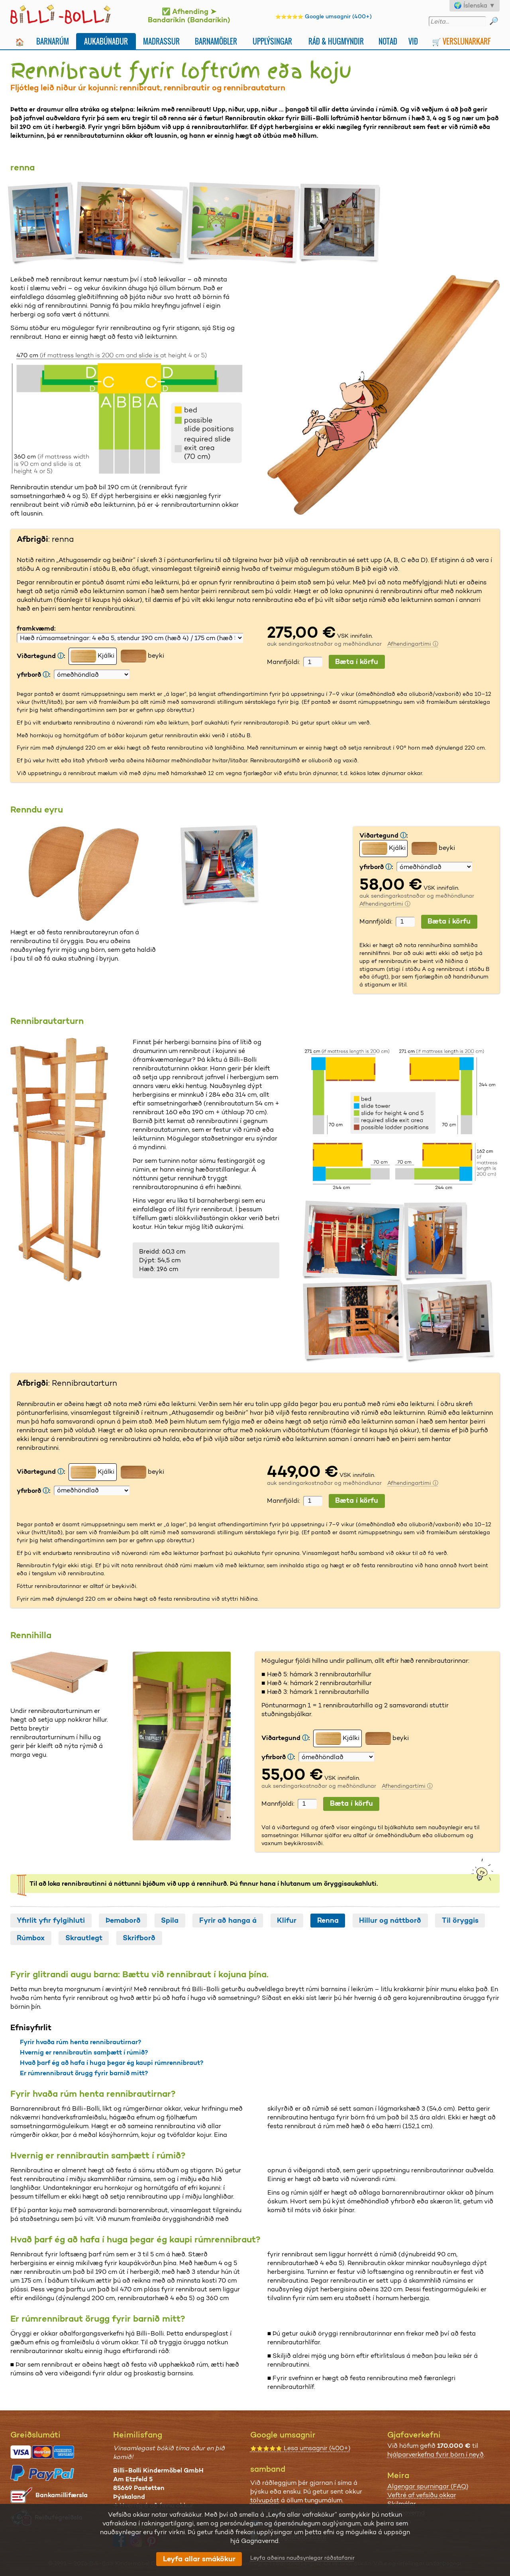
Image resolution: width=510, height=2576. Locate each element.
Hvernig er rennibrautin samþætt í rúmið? (84, 2052)
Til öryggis (460, 1920)
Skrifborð (139, 1937)
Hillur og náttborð (390, 1920)
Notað (388, 41)
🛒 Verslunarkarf (461, 41)
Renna (328, 1920)
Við (413, 41)
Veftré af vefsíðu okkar (421, 2495)
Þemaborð (123, 1920)
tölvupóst (264, 2500)
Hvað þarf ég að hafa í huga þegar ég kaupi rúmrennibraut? (111, 2062)
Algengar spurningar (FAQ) (428, 2486)
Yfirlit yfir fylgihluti (51, 1920)
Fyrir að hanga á (228, 1920)
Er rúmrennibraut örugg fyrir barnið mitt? (84, 2073)
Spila (169, 1920)
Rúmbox (31, 1937)
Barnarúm (52, 41)
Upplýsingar (272, 41)
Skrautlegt (83, 1937)
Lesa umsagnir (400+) (300, 2448)
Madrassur (161, 41)
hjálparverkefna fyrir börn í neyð (435, 2454)
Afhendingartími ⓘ (412, 643)
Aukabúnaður (106, 41)
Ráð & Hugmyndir (336, 41)
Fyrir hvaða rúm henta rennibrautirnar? (80, 2042)
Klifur (286, 1920)
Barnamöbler (216, 41)
